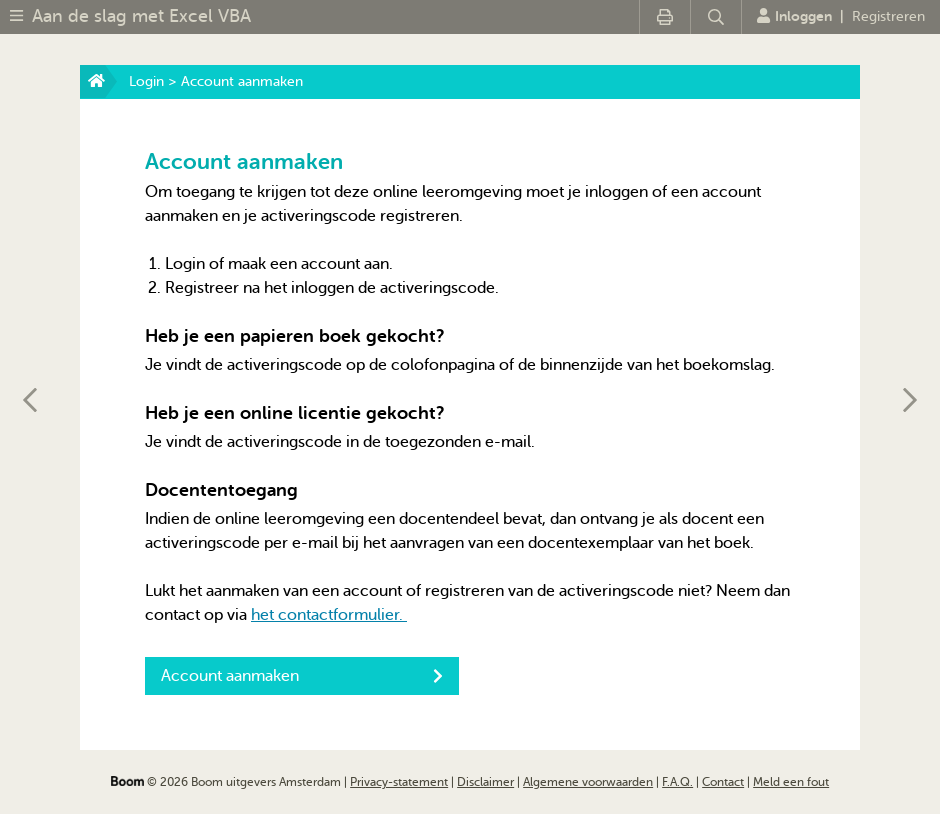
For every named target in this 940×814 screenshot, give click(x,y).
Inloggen (794, 16)
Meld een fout (791, 782)
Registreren (888, 16)
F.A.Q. (677, 782)
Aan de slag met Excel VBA (141, 16)
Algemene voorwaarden (588, 782)
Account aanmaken (302, 676)
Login (146, 81)
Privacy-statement (399, 782)
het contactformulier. (329, 615)
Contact (723, 782)
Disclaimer (485, 782)
